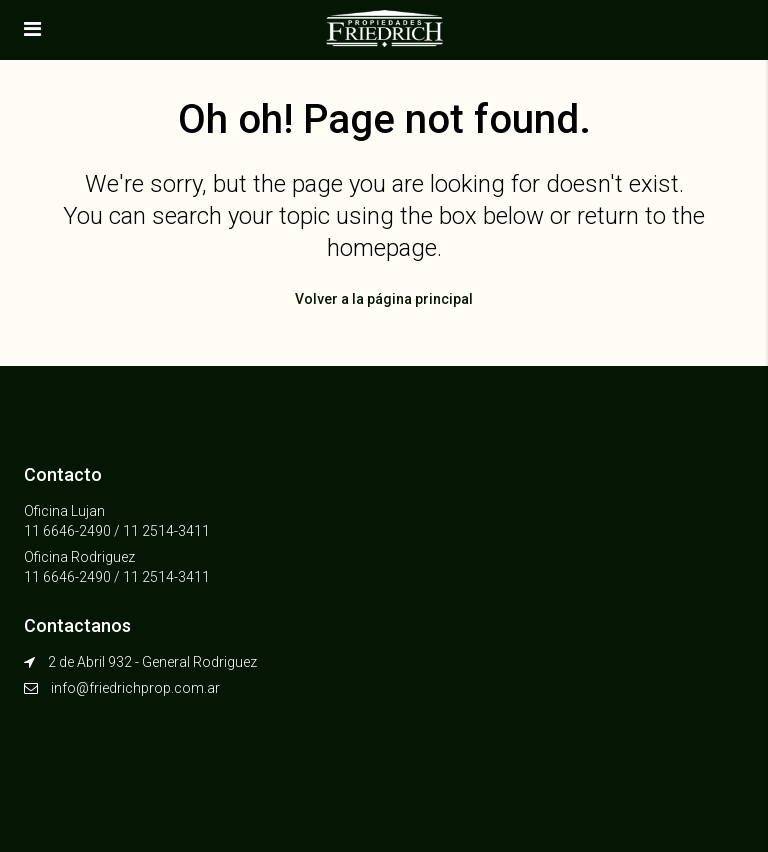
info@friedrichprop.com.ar (135, 688)
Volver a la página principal (384, 299)
